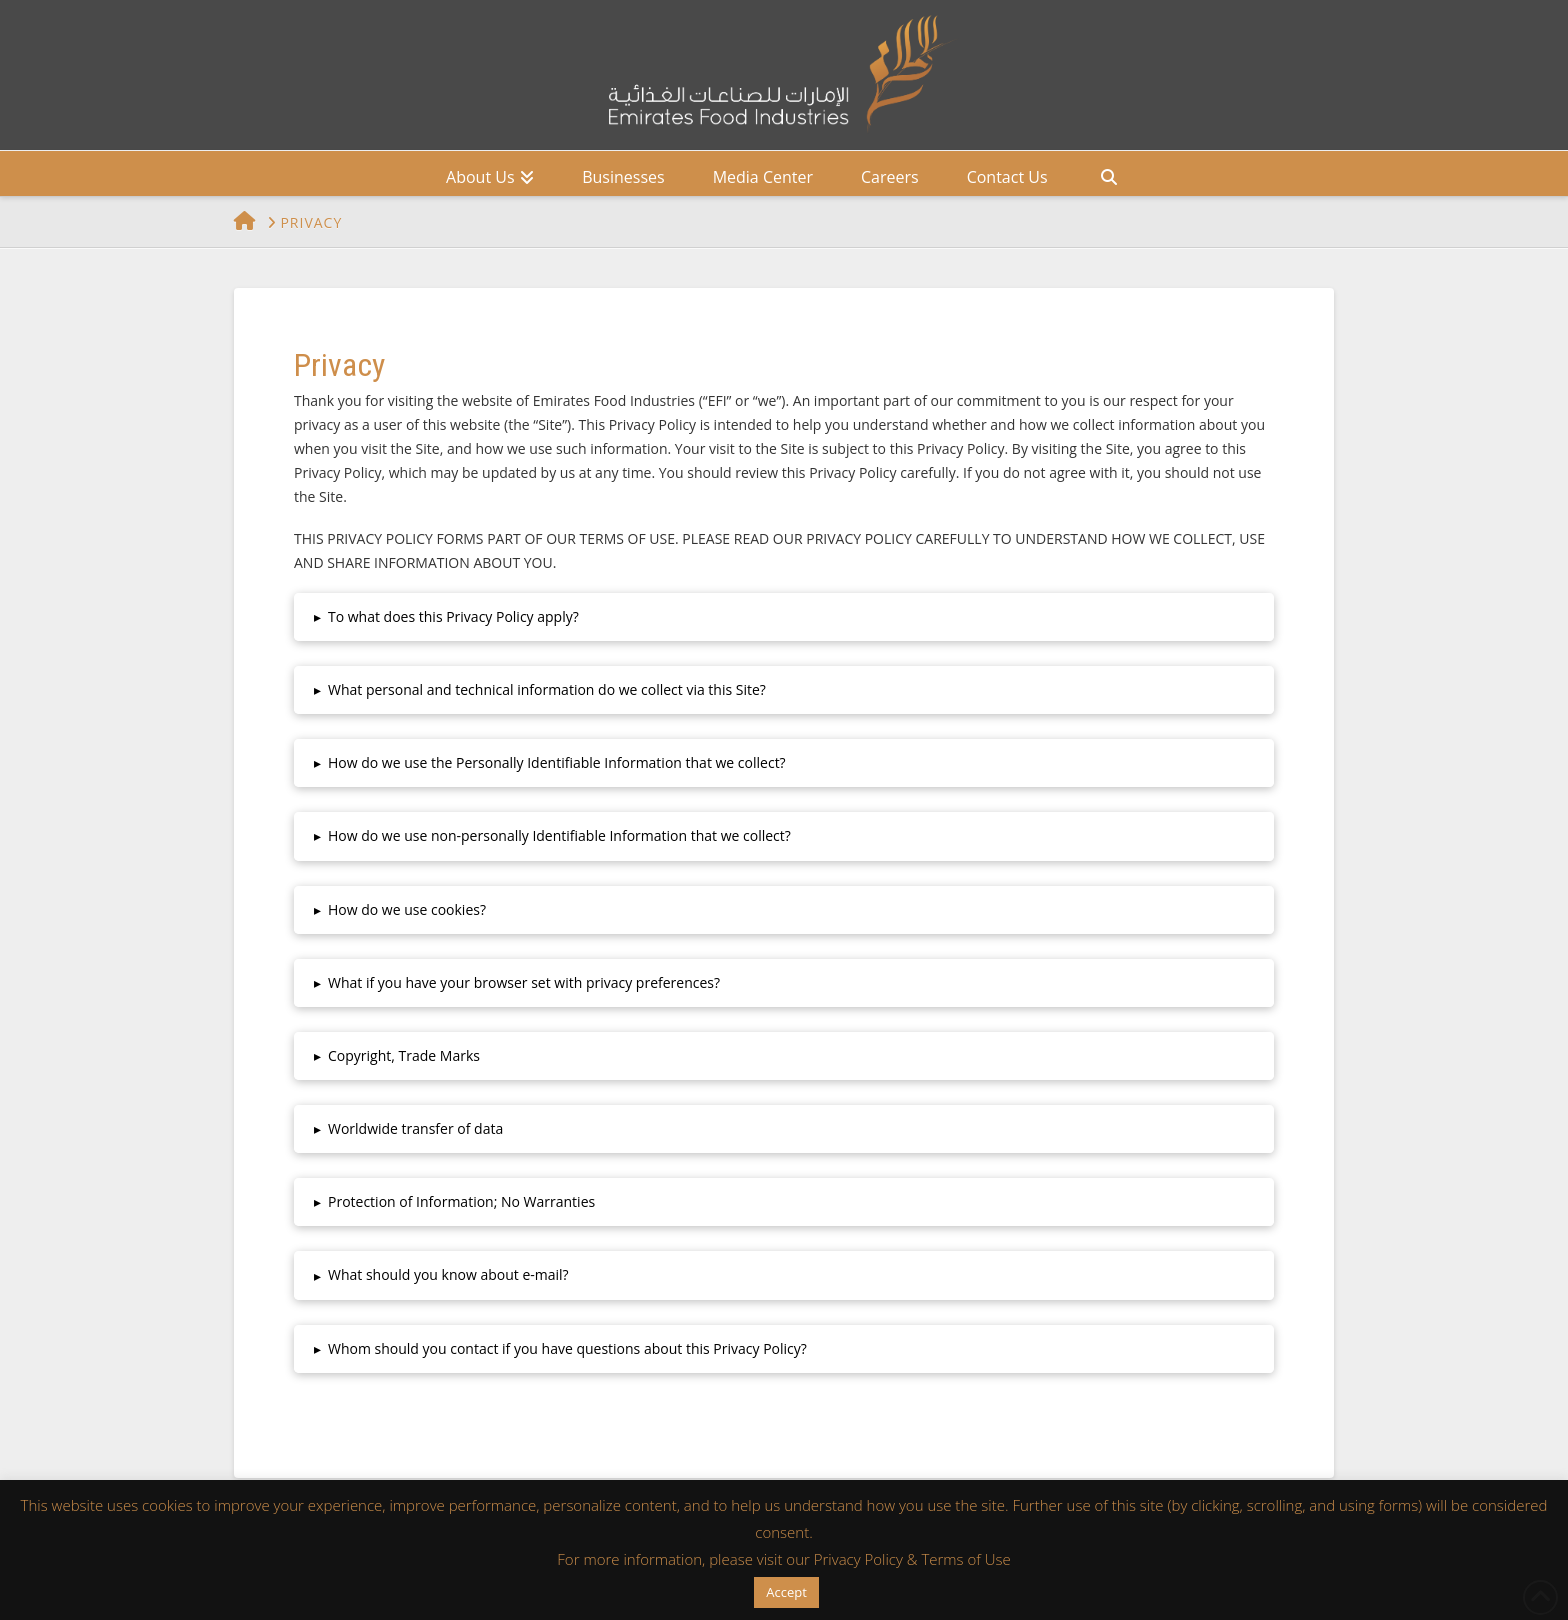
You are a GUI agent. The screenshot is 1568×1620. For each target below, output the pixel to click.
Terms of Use (965, 1559)
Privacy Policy (858, 1559)
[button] (784, 617)
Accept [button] (786, 1592)
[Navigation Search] (1109, 173)
